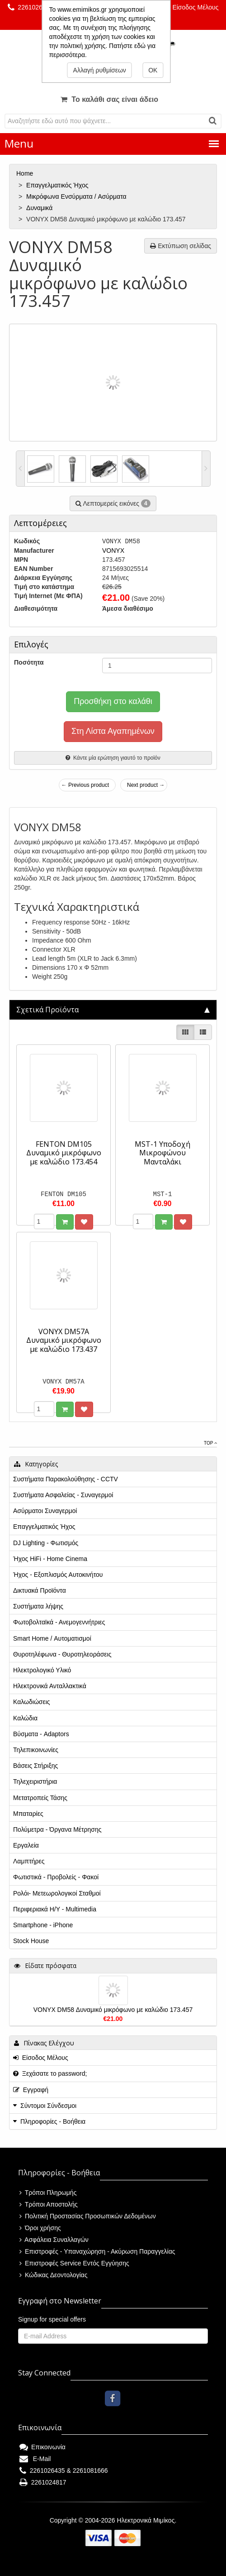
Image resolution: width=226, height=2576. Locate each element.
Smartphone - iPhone (43, 1925)
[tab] (113, 1010)
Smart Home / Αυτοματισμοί (52, 1638)
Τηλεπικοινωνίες (35, 1749)
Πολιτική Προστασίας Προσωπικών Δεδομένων (87, 2216)
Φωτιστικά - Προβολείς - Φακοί (56, 1877)
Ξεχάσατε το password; (50, 2073)
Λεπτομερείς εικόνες (112, 503)
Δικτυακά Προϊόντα (39, 1590)
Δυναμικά (40, 207)
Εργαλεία (26, 1845)
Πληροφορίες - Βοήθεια (52, 2121)
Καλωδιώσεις (31, 1701)
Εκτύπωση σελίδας (180, 245)
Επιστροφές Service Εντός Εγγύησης (74, 2263)
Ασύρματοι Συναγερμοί (45, 1510)
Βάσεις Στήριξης (35, 1765)
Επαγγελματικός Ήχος (58, 185)
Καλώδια (25, 1718)
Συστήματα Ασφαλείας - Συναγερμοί (63, 1495)
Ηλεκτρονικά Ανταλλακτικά (49, 1686)
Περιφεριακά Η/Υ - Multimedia (54, 1909)
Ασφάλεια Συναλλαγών (54, 2239)
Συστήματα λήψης (38, 1606)
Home (25, 173)
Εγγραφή (30, 2089)
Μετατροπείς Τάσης (40, 1797)
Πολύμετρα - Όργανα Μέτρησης (57, 1829)
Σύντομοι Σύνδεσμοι (48, 2105)
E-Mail (35, 2458)
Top (210, 1443)
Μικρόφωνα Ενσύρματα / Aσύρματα (77, 196)
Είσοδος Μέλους (191, 7)
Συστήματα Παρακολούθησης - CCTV (65, 1479)
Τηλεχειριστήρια (35, 1781)
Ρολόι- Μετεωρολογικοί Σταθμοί (57, 1893)
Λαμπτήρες (28, 1861)
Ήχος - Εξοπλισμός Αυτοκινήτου (58, 1574)
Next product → (146, 785)
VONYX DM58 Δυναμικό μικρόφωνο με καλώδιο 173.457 (113, 2009)
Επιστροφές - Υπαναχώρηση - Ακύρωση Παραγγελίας (97, 2251)
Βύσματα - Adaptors (41, 1734)
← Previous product (85, 785)
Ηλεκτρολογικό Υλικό (42, 1670)
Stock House (31, 1940)
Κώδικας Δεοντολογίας (53, 2275)
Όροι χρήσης (40, 2227)
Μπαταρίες (28, 1813)
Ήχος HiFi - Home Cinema (50, 1558)
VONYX (113, 550)
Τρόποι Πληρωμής (47, 2192)
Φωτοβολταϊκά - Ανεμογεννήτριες (59, 1622)
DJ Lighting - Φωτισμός (45, 1543)
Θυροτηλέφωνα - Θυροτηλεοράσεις (62, 1654)
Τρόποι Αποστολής (48, 2204)
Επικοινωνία (42, 2447)
